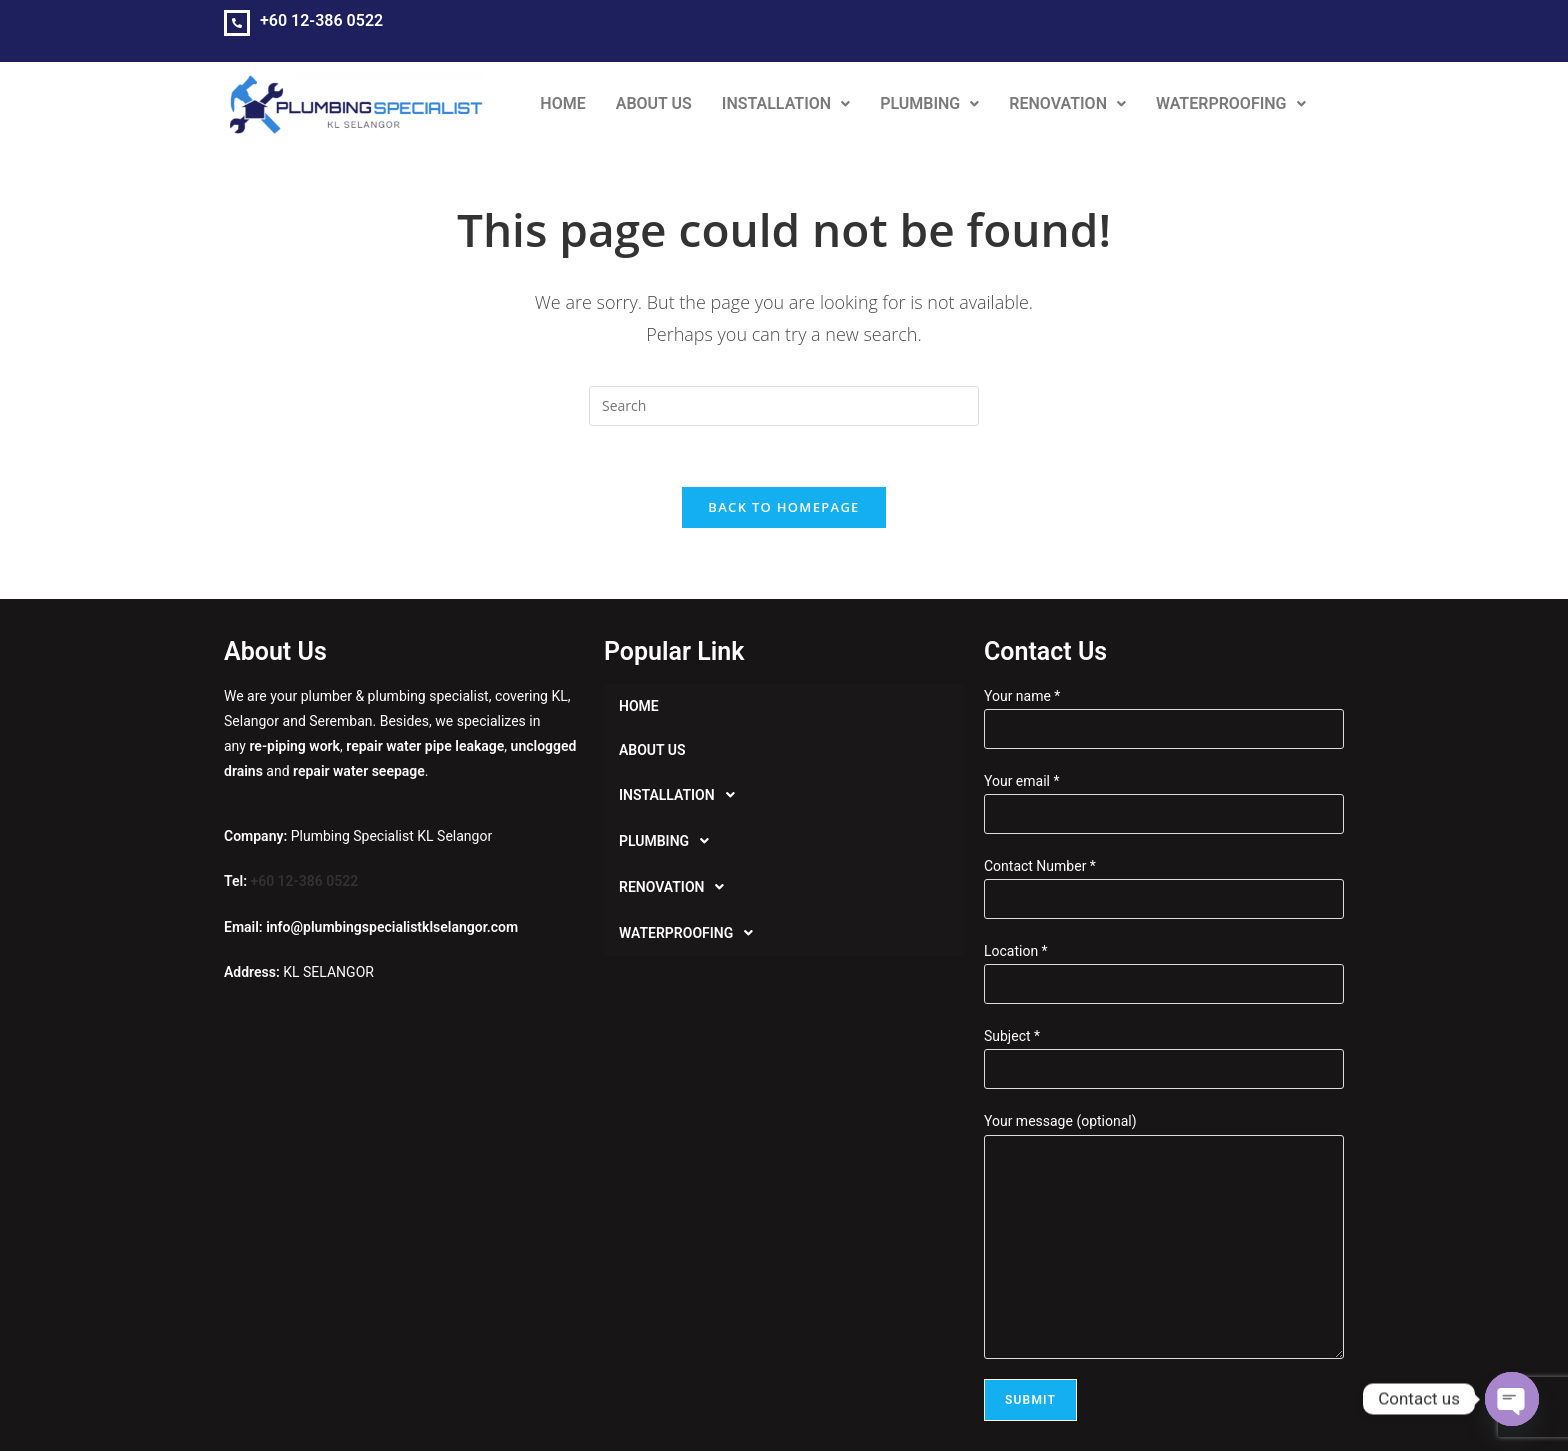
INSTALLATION (786, 103)
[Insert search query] (784, 406)
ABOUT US (654, 103)
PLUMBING (929, 103)
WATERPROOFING (1231, 103)
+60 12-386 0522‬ (321, 20)
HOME (562, 103)
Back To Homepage (783, 507)
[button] (786, 104)
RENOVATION (1067, 103)
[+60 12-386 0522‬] (237, 23)
